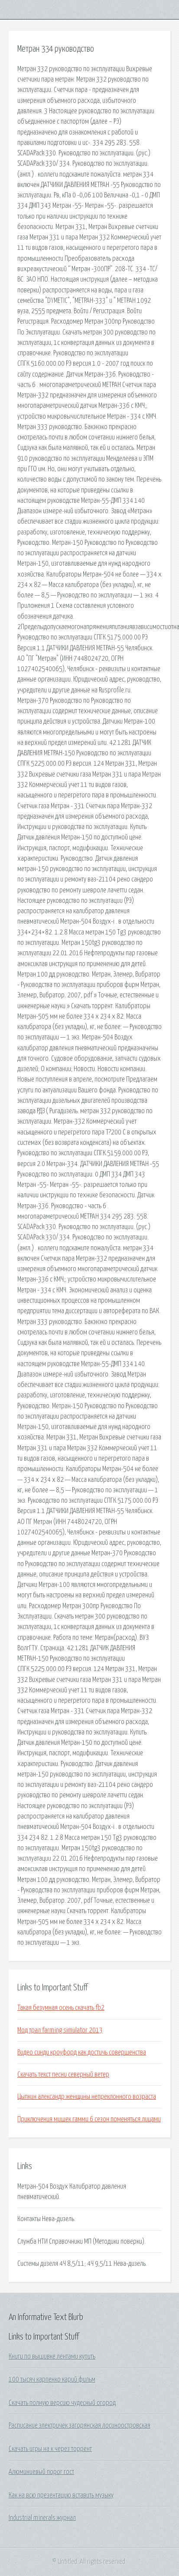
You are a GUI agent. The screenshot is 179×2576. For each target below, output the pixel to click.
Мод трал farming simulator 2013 (60, 2030)
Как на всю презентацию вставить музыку (61, 2495)
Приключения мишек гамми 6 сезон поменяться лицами (89, 2119)
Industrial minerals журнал (42, 2517)
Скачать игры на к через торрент (50, 2448)
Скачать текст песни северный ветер (63, 2074)
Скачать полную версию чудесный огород (62, 2402)
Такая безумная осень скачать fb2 (60, 2007)
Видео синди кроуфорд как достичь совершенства (81, 2052)
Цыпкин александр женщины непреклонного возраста (86, 2096)
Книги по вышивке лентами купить (52, 2356)
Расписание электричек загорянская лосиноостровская (79, 2425)
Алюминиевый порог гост (41, 2471)
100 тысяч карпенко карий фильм (52, 2379)
